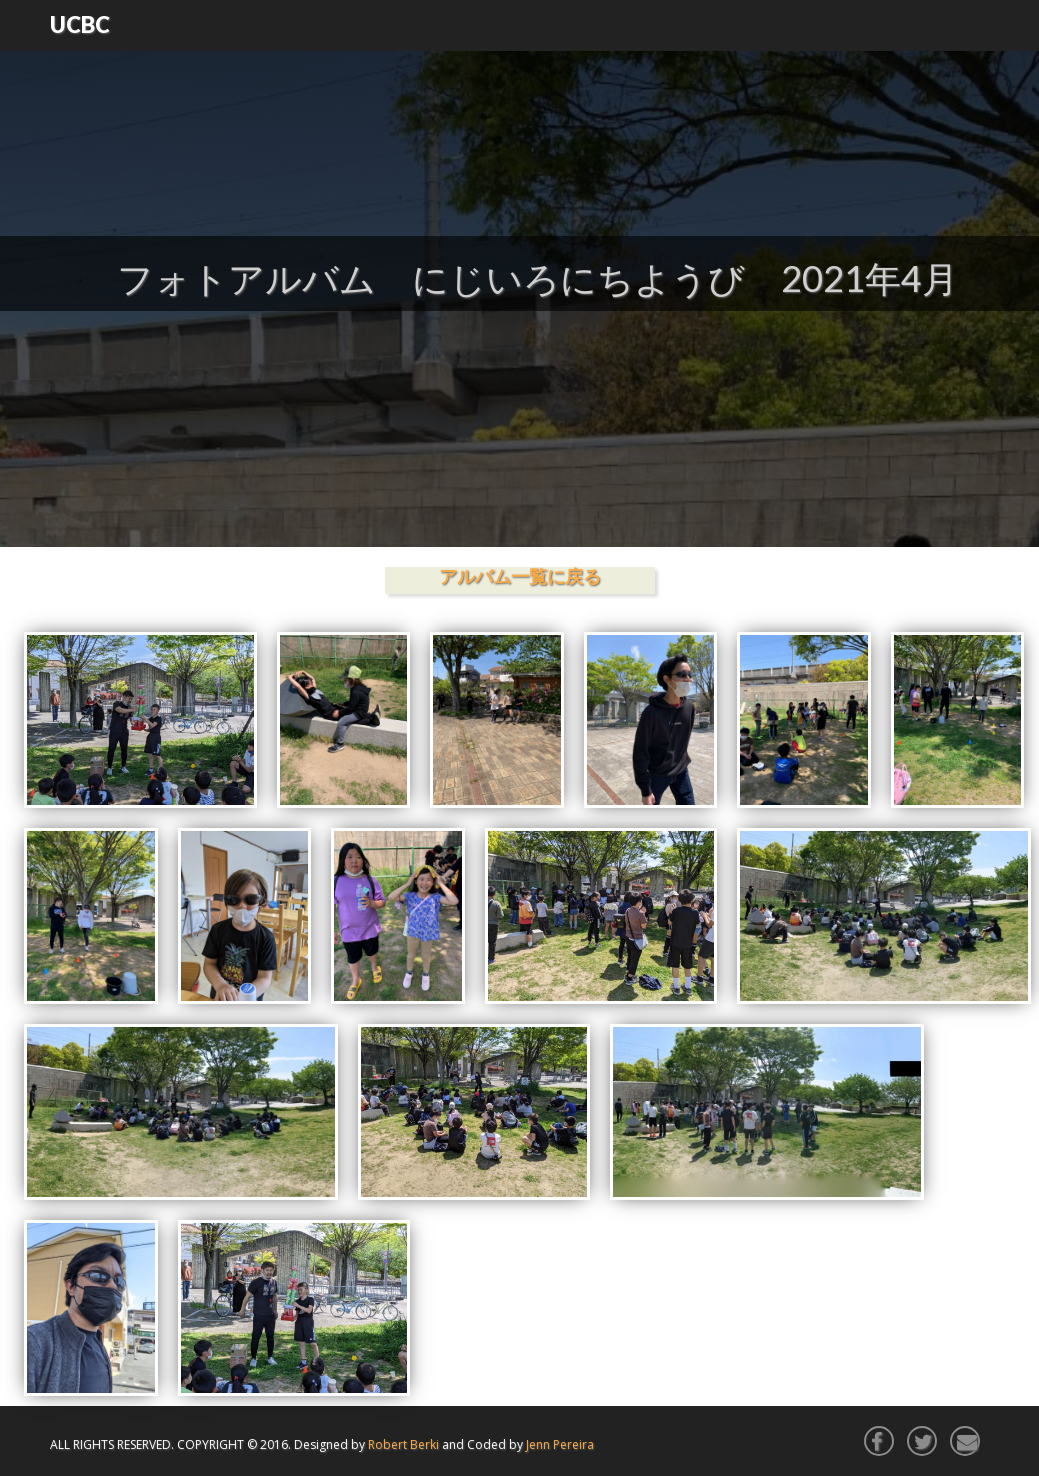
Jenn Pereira (560, 1444)
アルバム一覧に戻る (520, 576)
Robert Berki (403, 1444)
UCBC (80, 24)
